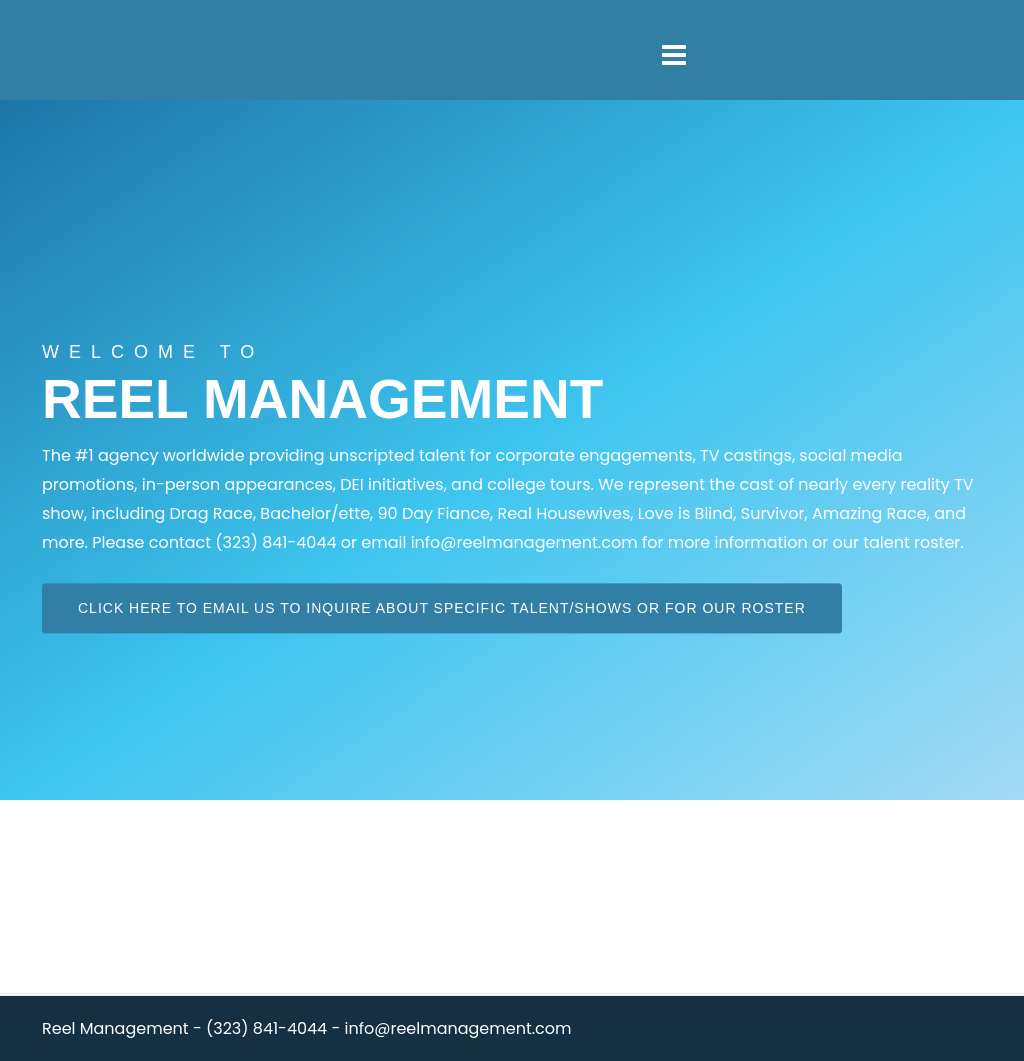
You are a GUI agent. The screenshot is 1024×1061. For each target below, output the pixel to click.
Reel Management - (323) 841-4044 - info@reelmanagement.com (307, 1028)
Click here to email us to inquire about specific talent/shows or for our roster (442, 608)
